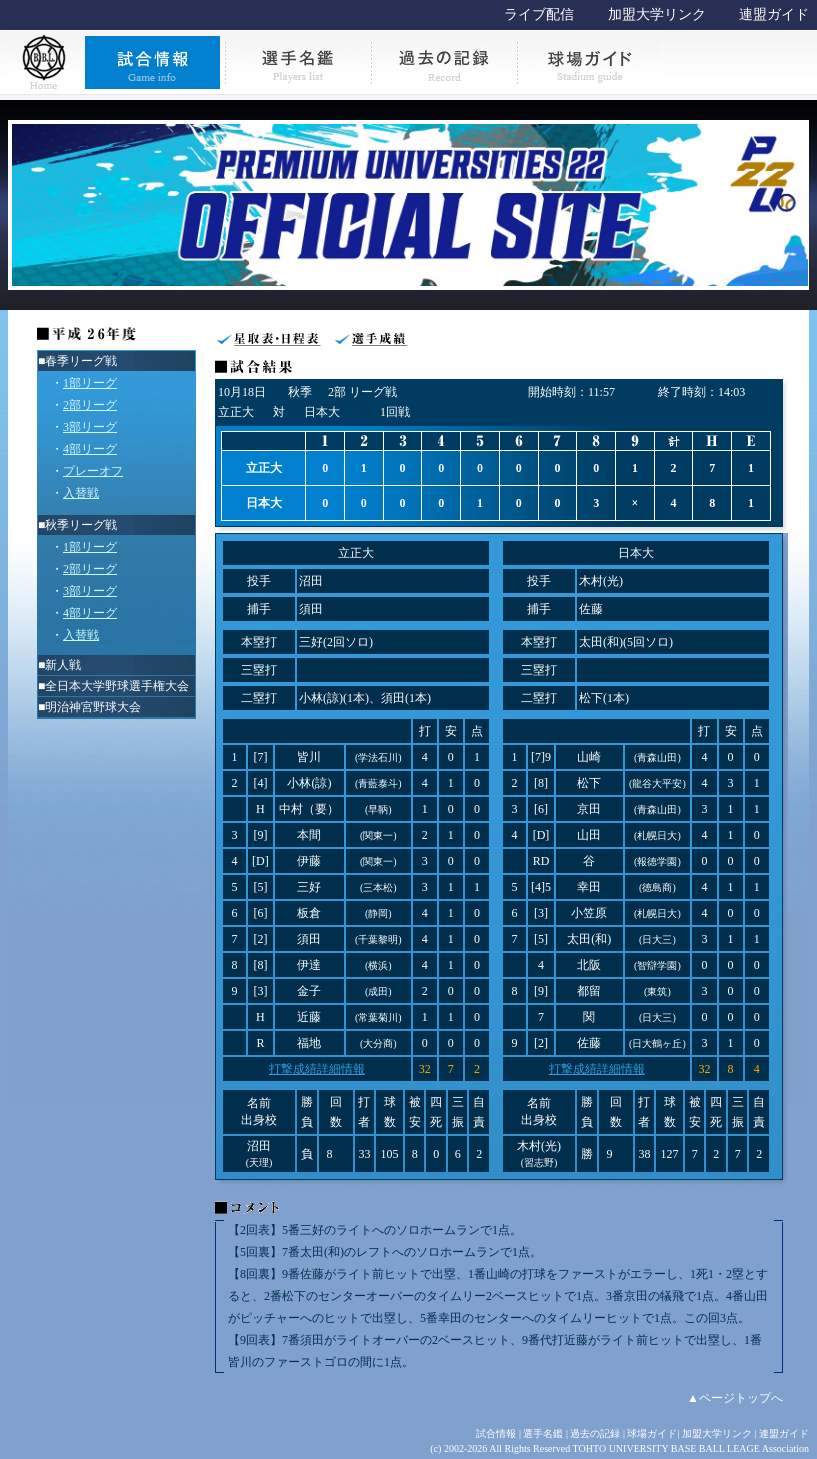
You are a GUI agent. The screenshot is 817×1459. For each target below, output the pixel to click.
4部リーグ (90, 449)
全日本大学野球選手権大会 (117, 686)
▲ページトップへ (735, 1398)
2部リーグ (90, 405)
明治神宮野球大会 (93, 707)
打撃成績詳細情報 (317, 1069)
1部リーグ (90, 383)
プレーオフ (93, 471)
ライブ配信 (539, 14)
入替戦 (81, 493)
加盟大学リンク (657, 14)
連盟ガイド (774, 14)
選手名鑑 (543, 1433)
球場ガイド (652, 1433)
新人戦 (63, 665)
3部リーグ (90, 427)
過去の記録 (595, 1433)
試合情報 (496, 1433)
